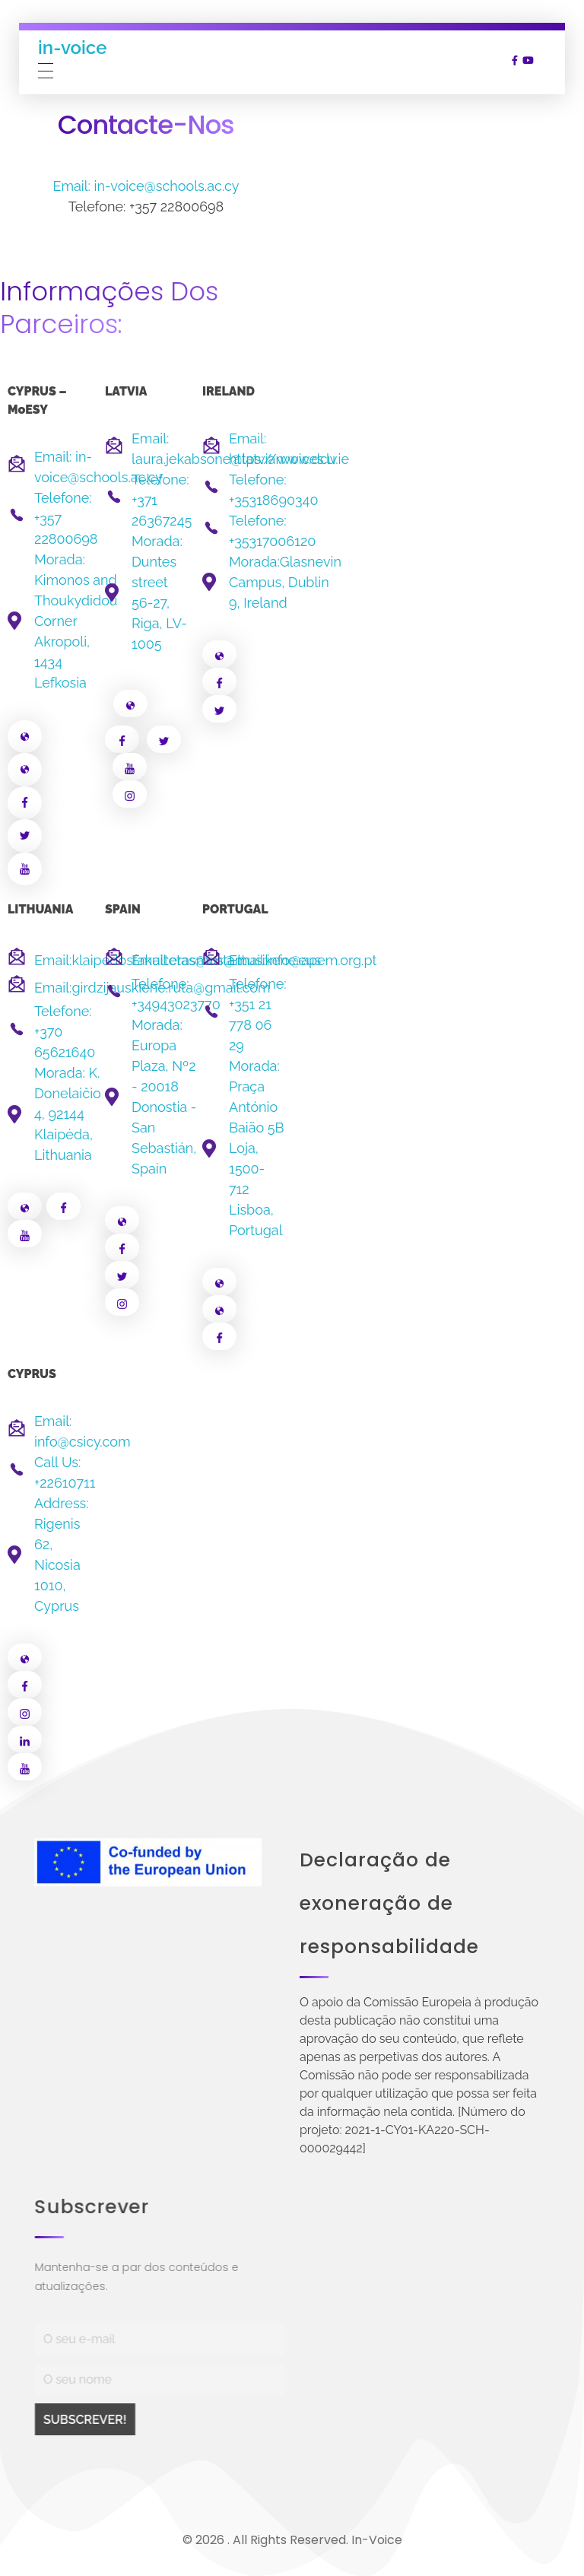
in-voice (72, 47)
